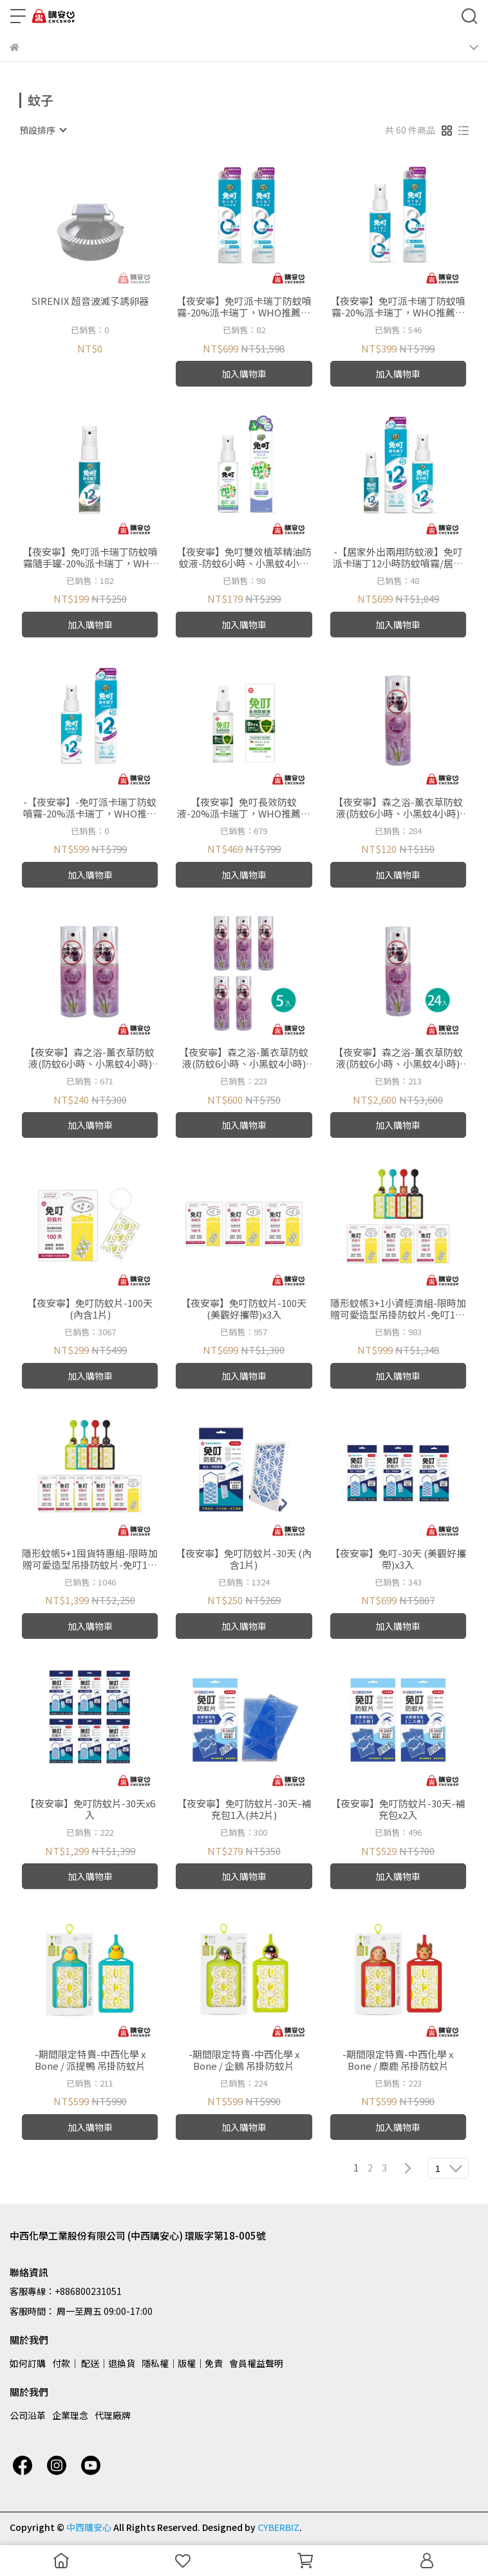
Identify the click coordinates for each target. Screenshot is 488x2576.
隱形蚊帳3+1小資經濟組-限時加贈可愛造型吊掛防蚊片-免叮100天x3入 (398, 1308)
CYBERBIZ (278, 2527)
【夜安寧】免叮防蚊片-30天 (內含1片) (244, 1559)
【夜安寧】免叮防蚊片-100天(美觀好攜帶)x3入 (243, 1308)
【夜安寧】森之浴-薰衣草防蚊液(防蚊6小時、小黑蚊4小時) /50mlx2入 (90, 1058)
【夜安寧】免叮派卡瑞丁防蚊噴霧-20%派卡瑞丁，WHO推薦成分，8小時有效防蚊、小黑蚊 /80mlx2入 (244, 306)
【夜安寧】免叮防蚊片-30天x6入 (90, 1809)
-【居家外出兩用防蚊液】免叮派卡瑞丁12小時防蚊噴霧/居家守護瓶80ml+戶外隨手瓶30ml (398, 557)
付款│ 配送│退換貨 (93, 2363)
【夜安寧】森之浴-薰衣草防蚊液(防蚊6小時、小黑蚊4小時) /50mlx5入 (243, 1058)
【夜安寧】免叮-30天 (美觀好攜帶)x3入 (398, 1559)
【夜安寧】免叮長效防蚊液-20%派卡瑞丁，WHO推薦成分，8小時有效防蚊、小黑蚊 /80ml (243, 807)
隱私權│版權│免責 (182, 2363)
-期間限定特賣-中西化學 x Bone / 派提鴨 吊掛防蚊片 (90, 2060)
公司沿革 (28, 2415)
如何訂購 (28, 2363)
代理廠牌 (113, 2415)
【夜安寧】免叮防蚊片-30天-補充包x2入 (398, 1809)
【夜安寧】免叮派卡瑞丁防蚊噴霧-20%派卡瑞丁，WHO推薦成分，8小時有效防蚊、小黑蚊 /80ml (397, 306)
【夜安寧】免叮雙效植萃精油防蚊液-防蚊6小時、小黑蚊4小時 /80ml (244, 557)
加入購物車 (244, 373)
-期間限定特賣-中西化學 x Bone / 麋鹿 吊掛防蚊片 (398, 2060)
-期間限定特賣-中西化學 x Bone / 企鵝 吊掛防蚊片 (244, 2060)
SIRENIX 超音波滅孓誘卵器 (90, 301)
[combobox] (42, 130)
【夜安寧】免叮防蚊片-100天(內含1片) (90, 1308)
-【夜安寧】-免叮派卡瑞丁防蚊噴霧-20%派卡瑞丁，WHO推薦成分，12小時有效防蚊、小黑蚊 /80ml (90, 807)
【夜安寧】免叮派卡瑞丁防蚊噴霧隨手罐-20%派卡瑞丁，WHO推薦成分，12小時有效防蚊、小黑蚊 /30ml (90, 557)
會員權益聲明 (256, 2363)
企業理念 (70, 2415)
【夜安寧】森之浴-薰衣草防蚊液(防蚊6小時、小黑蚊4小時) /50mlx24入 (398, 1058)
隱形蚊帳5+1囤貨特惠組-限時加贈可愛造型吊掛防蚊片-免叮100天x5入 (90, 1559)
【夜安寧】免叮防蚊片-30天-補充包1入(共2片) (244, 1809)
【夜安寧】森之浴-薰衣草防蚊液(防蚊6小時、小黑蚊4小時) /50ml (398, 807)
